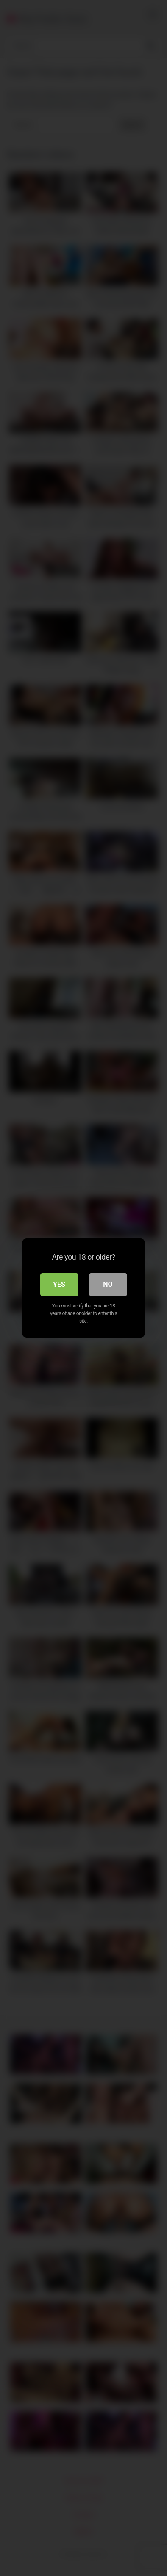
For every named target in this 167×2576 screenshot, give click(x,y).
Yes (59, 1284)
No (107, 1284)
